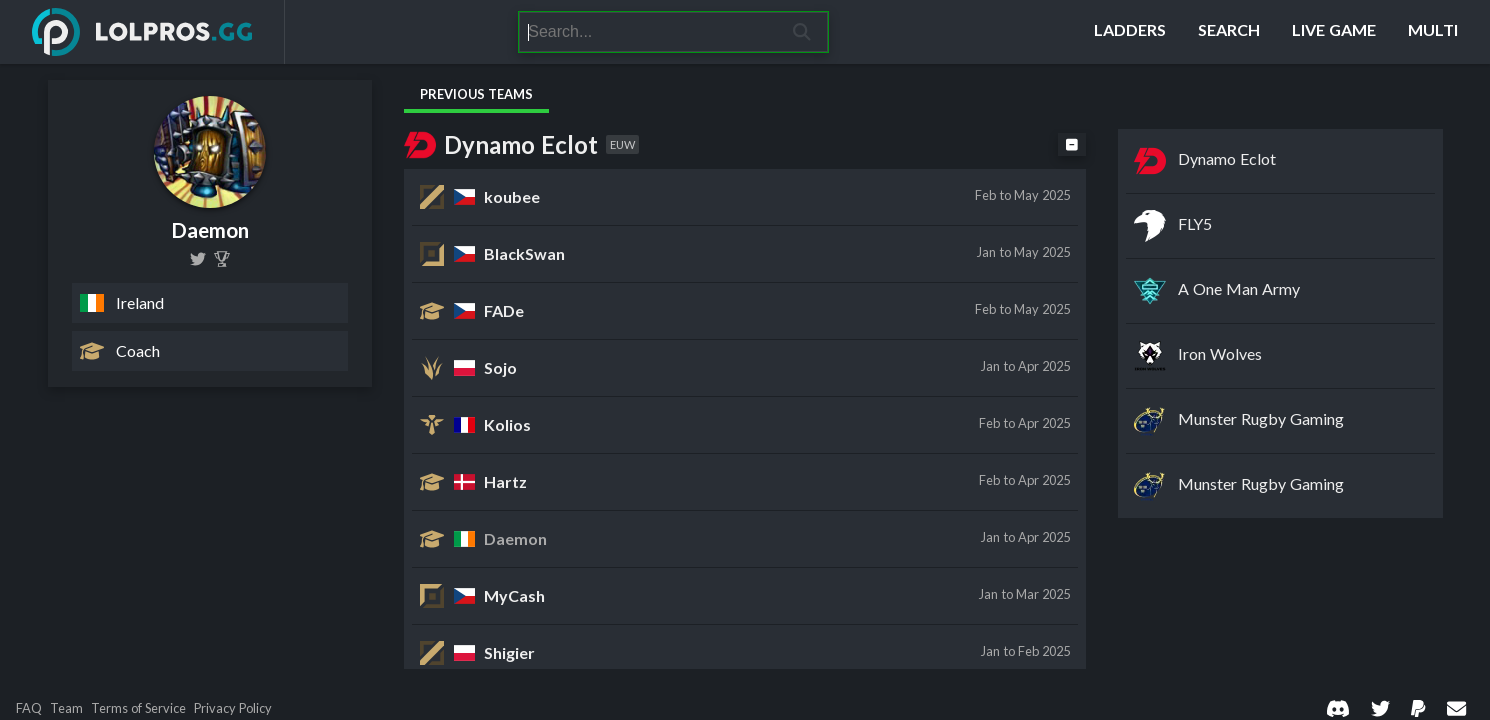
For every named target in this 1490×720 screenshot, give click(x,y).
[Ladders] (1130, 32)
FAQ (29, 708)
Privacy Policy (233, 708)
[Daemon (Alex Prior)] (222, 259)
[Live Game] (1334, 32)
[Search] (648, 32)
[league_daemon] (198, 259)
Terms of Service (138, 708)
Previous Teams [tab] (476, 94)
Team (66, 708)
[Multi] (1433, 32)
